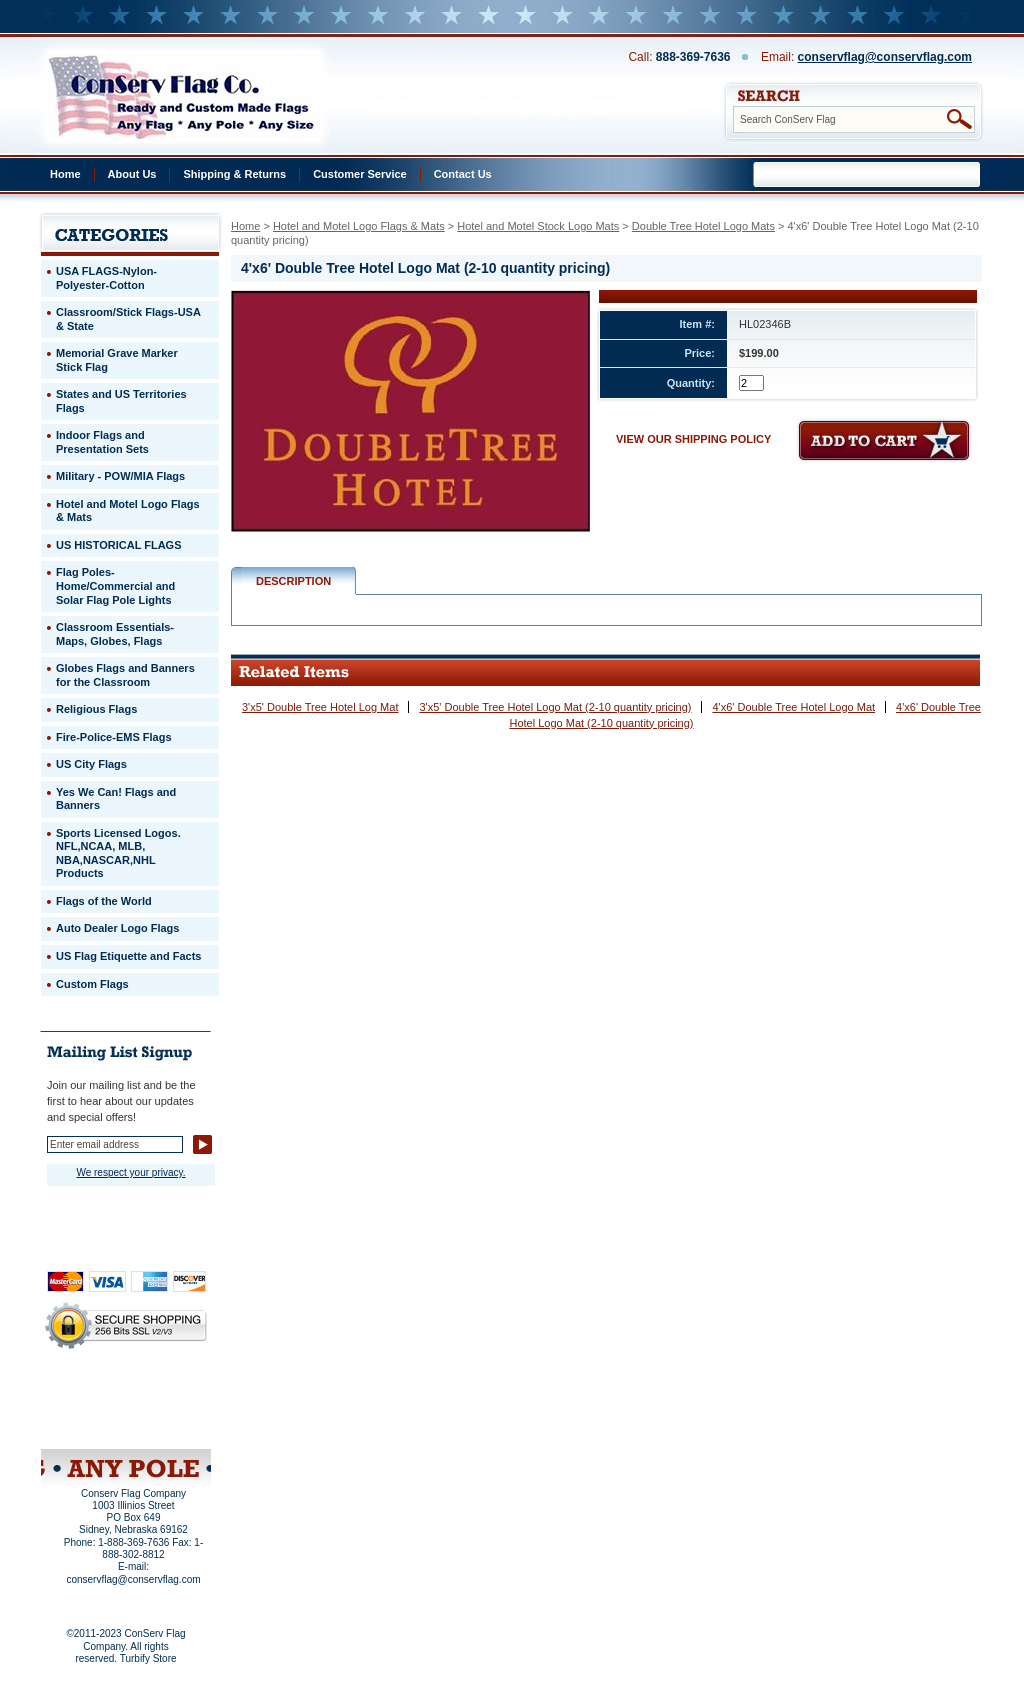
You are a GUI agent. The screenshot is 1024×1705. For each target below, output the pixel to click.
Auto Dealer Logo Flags (117, 928)
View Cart (163, 1423)
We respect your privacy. (130, 1172)
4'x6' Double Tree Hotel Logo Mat (793, 707)
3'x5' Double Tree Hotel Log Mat (320, 707)
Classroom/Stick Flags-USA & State (128, 319)
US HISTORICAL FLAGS (119, 545)
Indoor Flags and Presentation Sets (102, 442)
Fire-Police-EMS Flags (114, 737)
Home (65, 174)
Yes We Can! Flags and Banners (116, 799)
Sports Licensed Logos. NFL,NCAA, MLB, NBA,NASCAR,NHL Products (118, 853)
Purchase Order (165, 1409)
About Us (132, 174)
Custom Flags (92, 984)
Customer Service (360, 174)
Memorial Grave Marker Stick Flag (117, 360)
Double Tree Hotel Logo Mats (703, 226)
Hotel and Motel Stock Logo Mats (538, 226)
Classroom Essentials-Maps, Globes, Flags (115, 634)
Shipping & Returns (234, 174)
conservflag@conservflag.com (885, 57)
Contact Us (463, 174)
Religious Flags (96, 709)
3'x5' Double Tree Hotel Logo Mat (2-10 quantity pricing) (555, 707)
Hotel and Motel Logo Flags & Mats (359, 226)
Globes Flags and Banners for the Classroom (125, 675)
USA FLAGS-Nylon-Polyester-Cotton (106, 278)
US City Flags (91, 764)
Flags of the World (104, 901)
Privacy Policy (92, 1396)
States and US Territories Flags (121, 401)
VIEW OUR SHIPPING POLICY (693, 439)
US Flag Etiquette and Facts (128, 956)
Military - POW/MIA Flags (120, 476)
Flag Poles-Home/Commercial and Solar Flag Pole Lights (115, 585)
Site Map (87, 1423)
